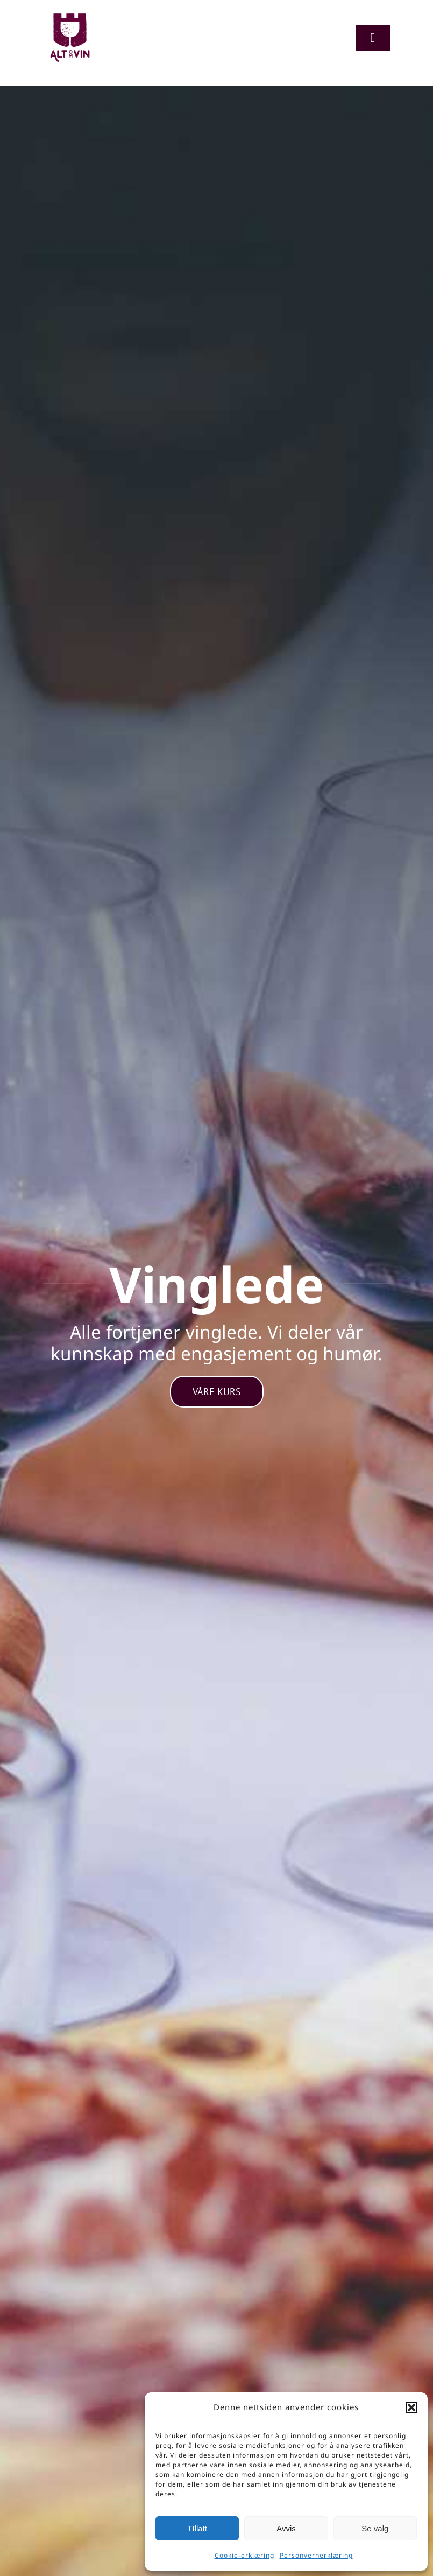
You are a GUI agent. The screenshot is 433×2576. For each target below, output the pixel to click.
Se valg (374, 2528)
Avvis (286, 2528)
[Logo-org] (70, 15)
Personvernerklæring (316, 2555)
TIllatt (197, 2528)
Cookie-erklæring (244, 2555)
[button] (411, 2407)
